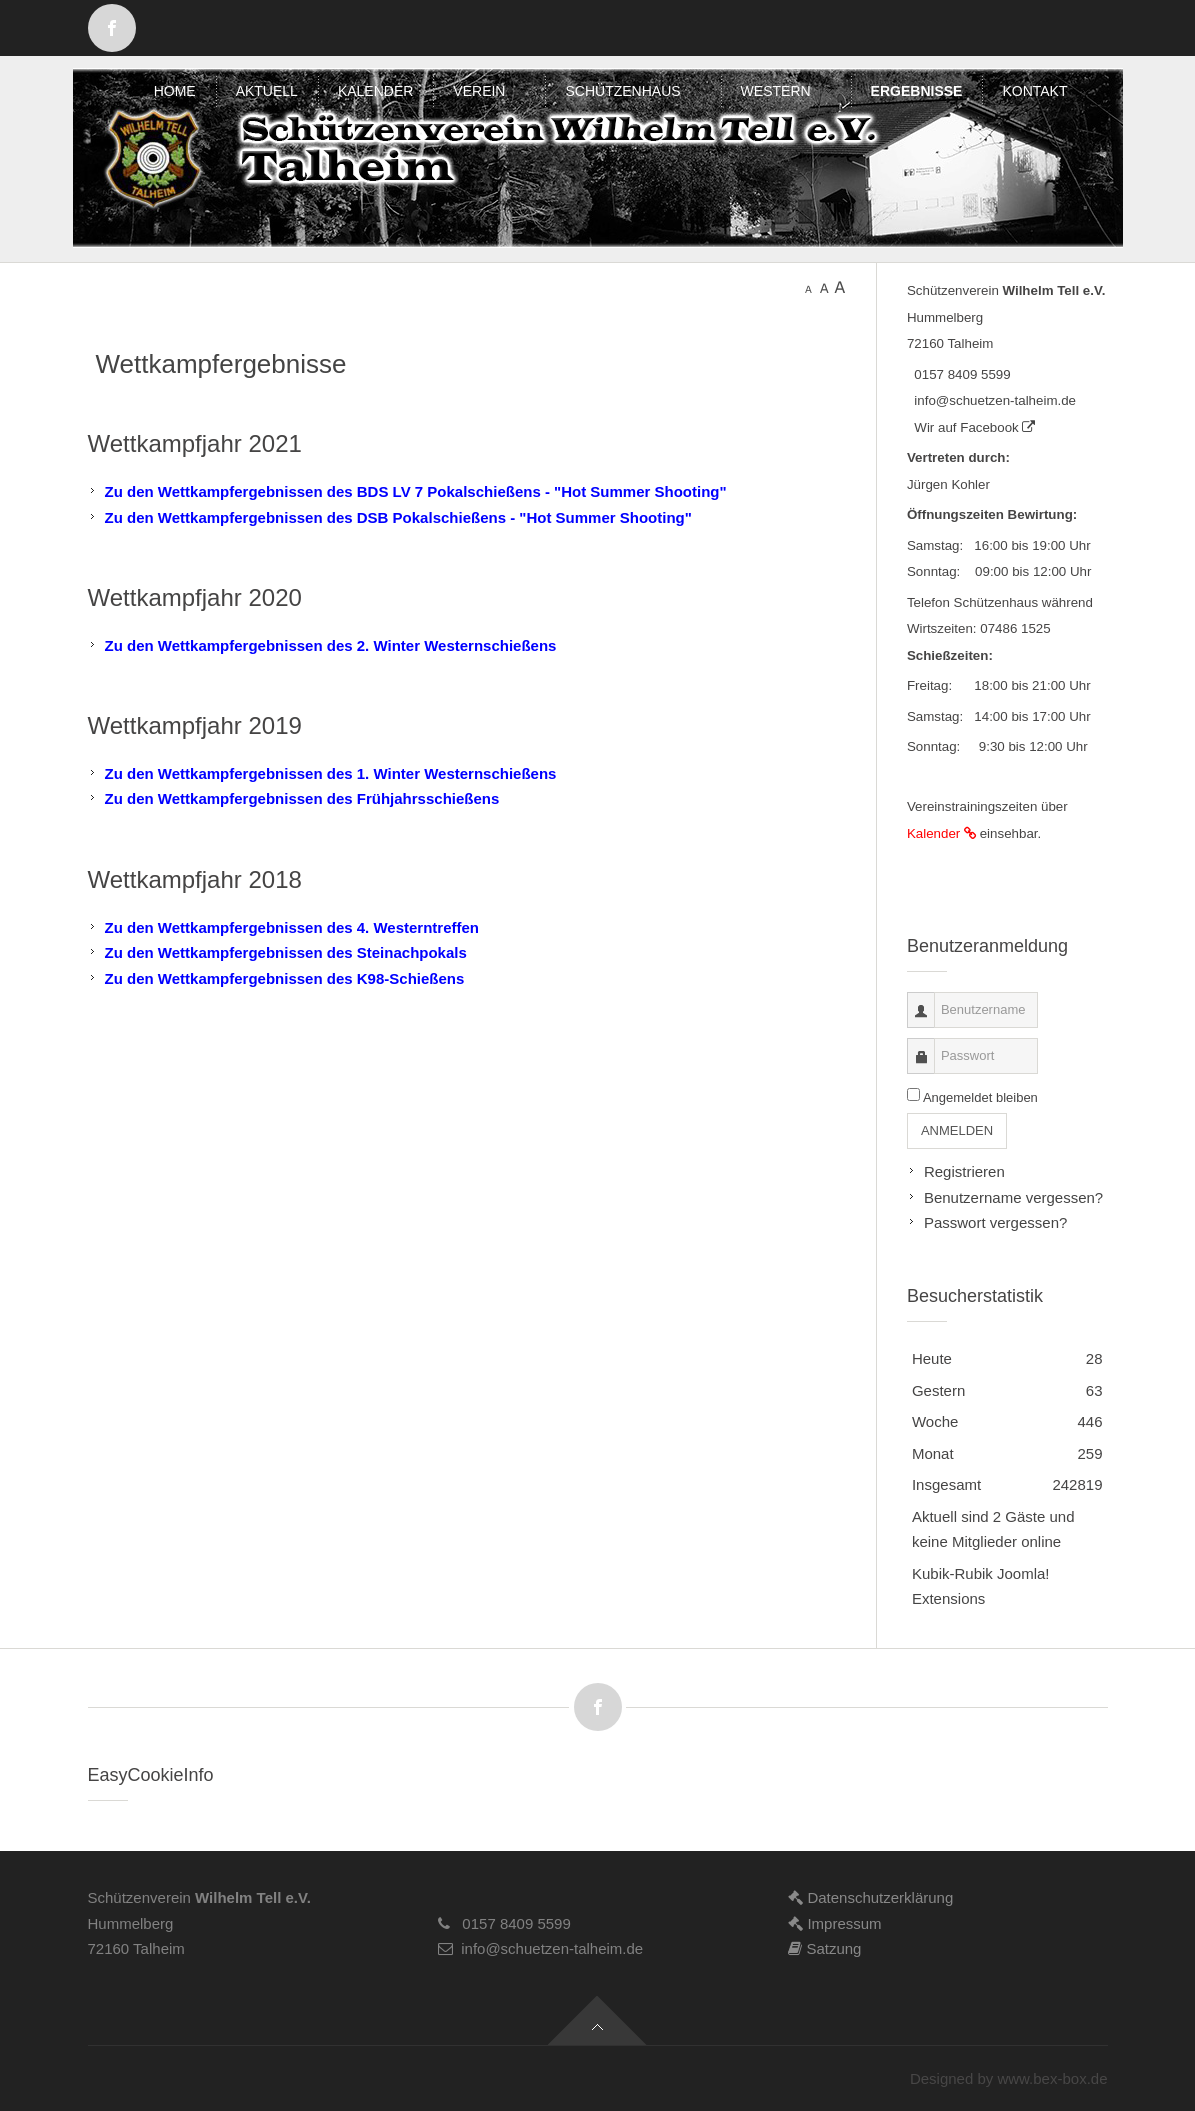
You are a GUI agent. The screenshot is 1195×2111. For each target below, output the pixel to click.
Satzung (824, 1948)
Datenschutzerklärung (870, 1897)
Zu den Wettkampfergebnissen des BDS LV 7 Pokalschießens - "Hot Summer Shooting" (416, 491)
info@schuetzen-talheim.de (991, 400)
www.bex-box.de (1052, 2078)
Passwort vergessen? (995, 1222)
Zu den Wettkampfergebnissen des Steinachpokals (286, 952)
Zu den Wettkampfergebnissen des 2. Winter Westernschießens (331, 645)
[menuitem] (175, 91)
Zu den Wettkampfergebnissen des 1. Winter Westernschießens (331, 773)
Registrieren (964, 1171)
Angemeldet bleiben (980, 1097)
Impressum (834, 1923)
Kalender (943, 833)
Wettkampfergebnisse (221, 364)
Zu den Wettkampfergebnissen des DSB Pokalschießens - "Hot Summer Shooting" (398, 517)
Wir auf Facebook (971, 427)
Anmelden (957, 1130)
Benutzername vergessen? (1013, 1197)
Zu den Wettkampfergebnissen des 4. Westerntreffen (292, 927)
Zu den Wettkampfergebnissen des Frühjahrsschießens (302, 798)
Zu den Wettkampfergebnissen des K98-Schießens (285, 978)
